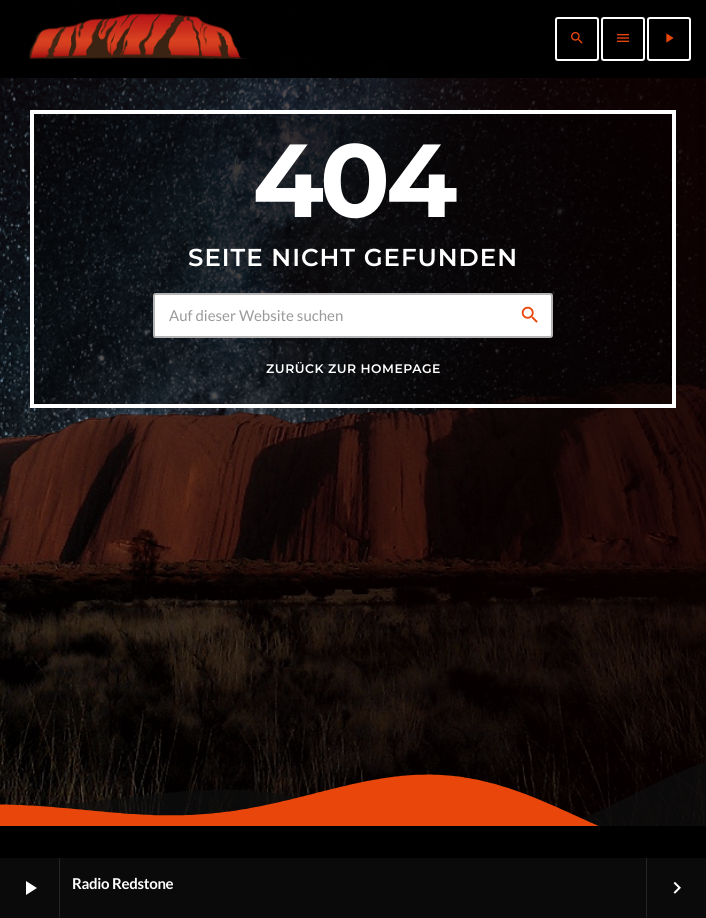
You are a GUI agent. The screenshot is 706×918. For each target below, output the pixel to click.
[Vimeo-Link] (134, 39)
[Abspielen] (669, 39)
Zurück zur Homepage (353, 369)
